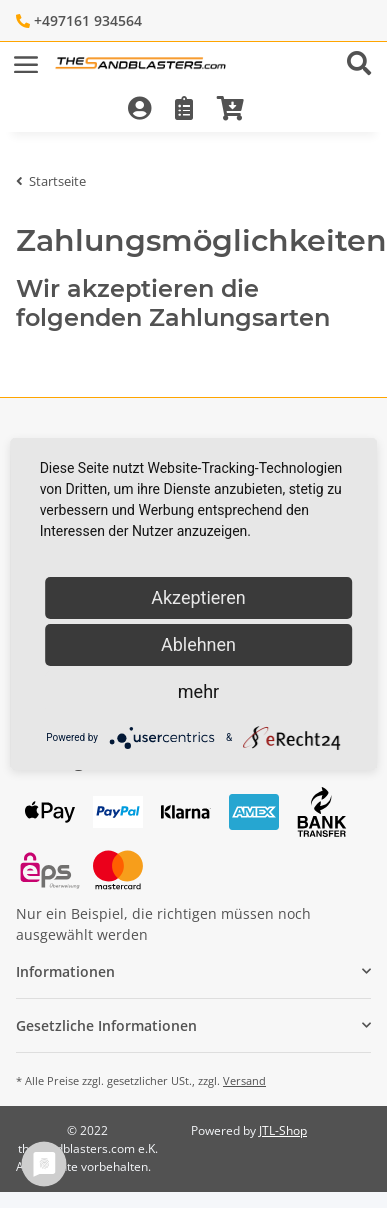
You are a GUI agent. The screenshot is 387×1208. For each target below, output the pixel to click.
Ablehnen (198, 644)
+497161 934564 (88, 20)
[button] (367, 64)
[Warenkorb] (230, 109)
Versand (244, 1080)
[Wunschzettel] (184, 109)
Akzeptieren (198, 597)
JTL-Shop (283, 1130)
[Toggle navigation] (26, 55)
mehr (198, 691)
